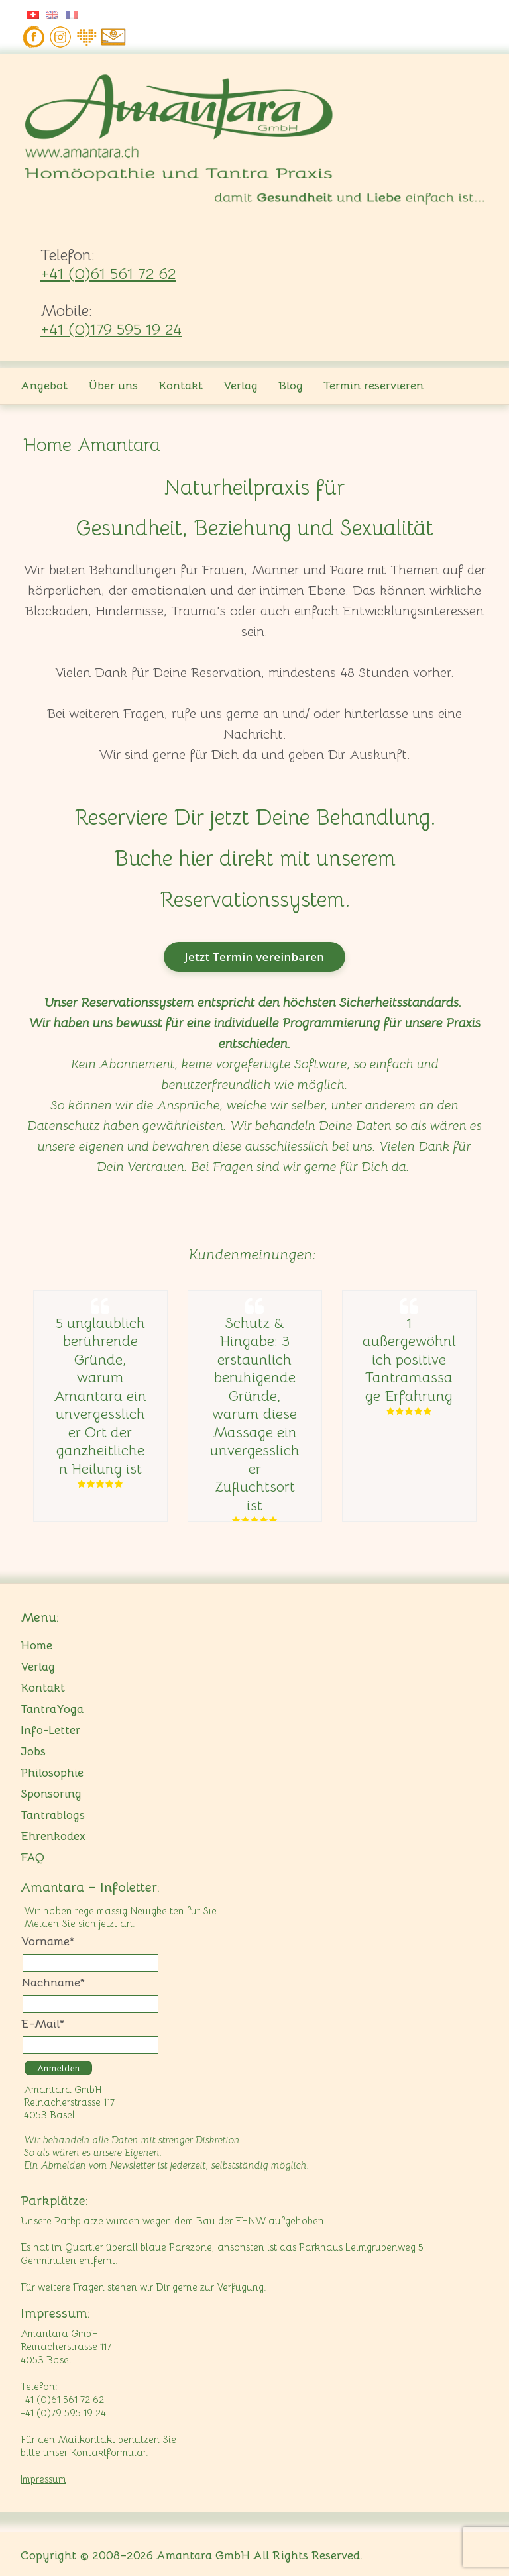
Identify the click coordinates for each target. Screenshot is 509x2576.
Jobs (33, 1751)
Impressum (43, 2479)
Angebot (44, 385)
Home (36, 1645)
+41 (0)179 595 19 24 (111, 329)
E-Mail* (42, 2023)
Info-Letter (50, 1730)
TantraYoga (52, 1709)
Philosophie (52, 1772)
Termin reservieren (373, 385)
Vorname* (47, 1941)
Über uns (113, 385)
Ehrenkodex (53, 1836)
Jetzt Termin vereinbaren (255, 956)
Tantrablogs (53, 1815)
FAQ (32, 1857)
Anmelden (58, 2068)
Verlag (240, 385)
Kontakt (180, 385)
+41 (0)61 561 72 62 (108, 273)
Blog (290, 385)
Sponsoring (51, 1793)
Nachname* (53, 1982)
